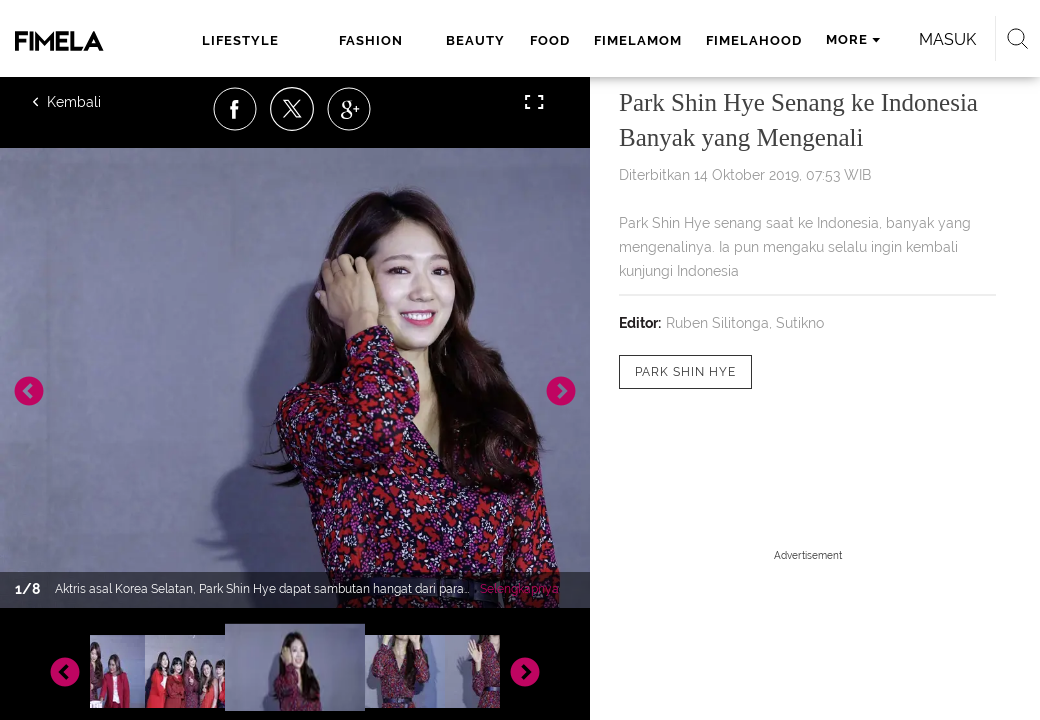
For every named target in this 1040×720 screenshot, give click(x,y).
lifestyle (240, 40)
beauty (475, 40)
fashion (371, 40)
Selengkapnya (519, 589)
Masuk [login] (947, 39)
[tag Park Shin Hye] (685, 372)
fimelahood (754, 40)
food (550, 40)
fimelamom (638, 40)
